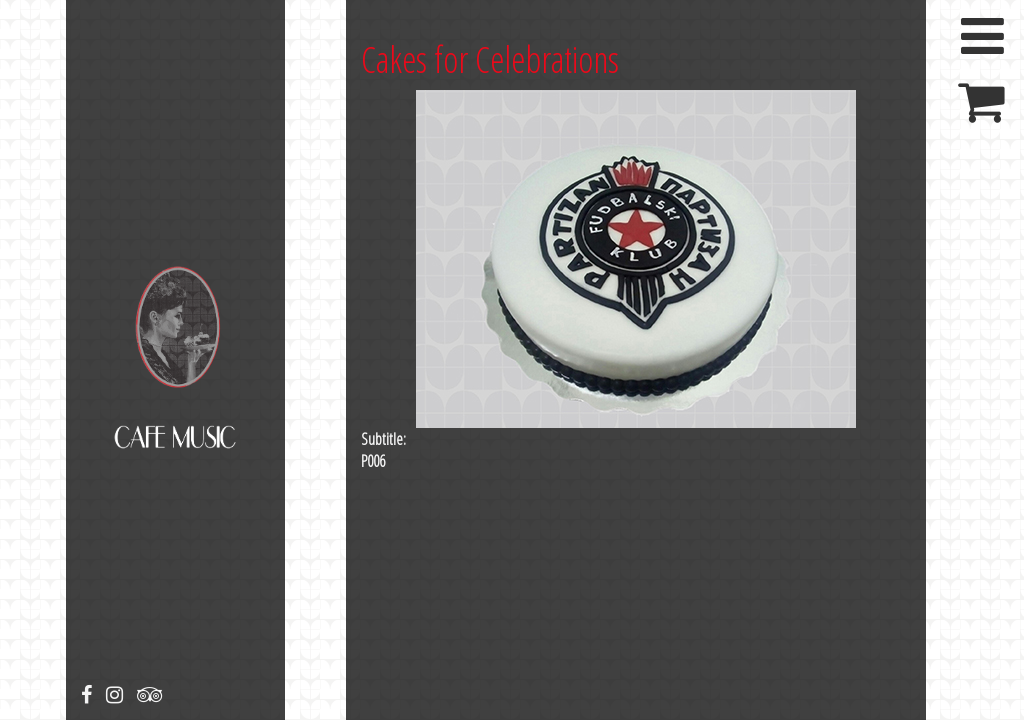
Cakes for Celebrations (490, 59)
